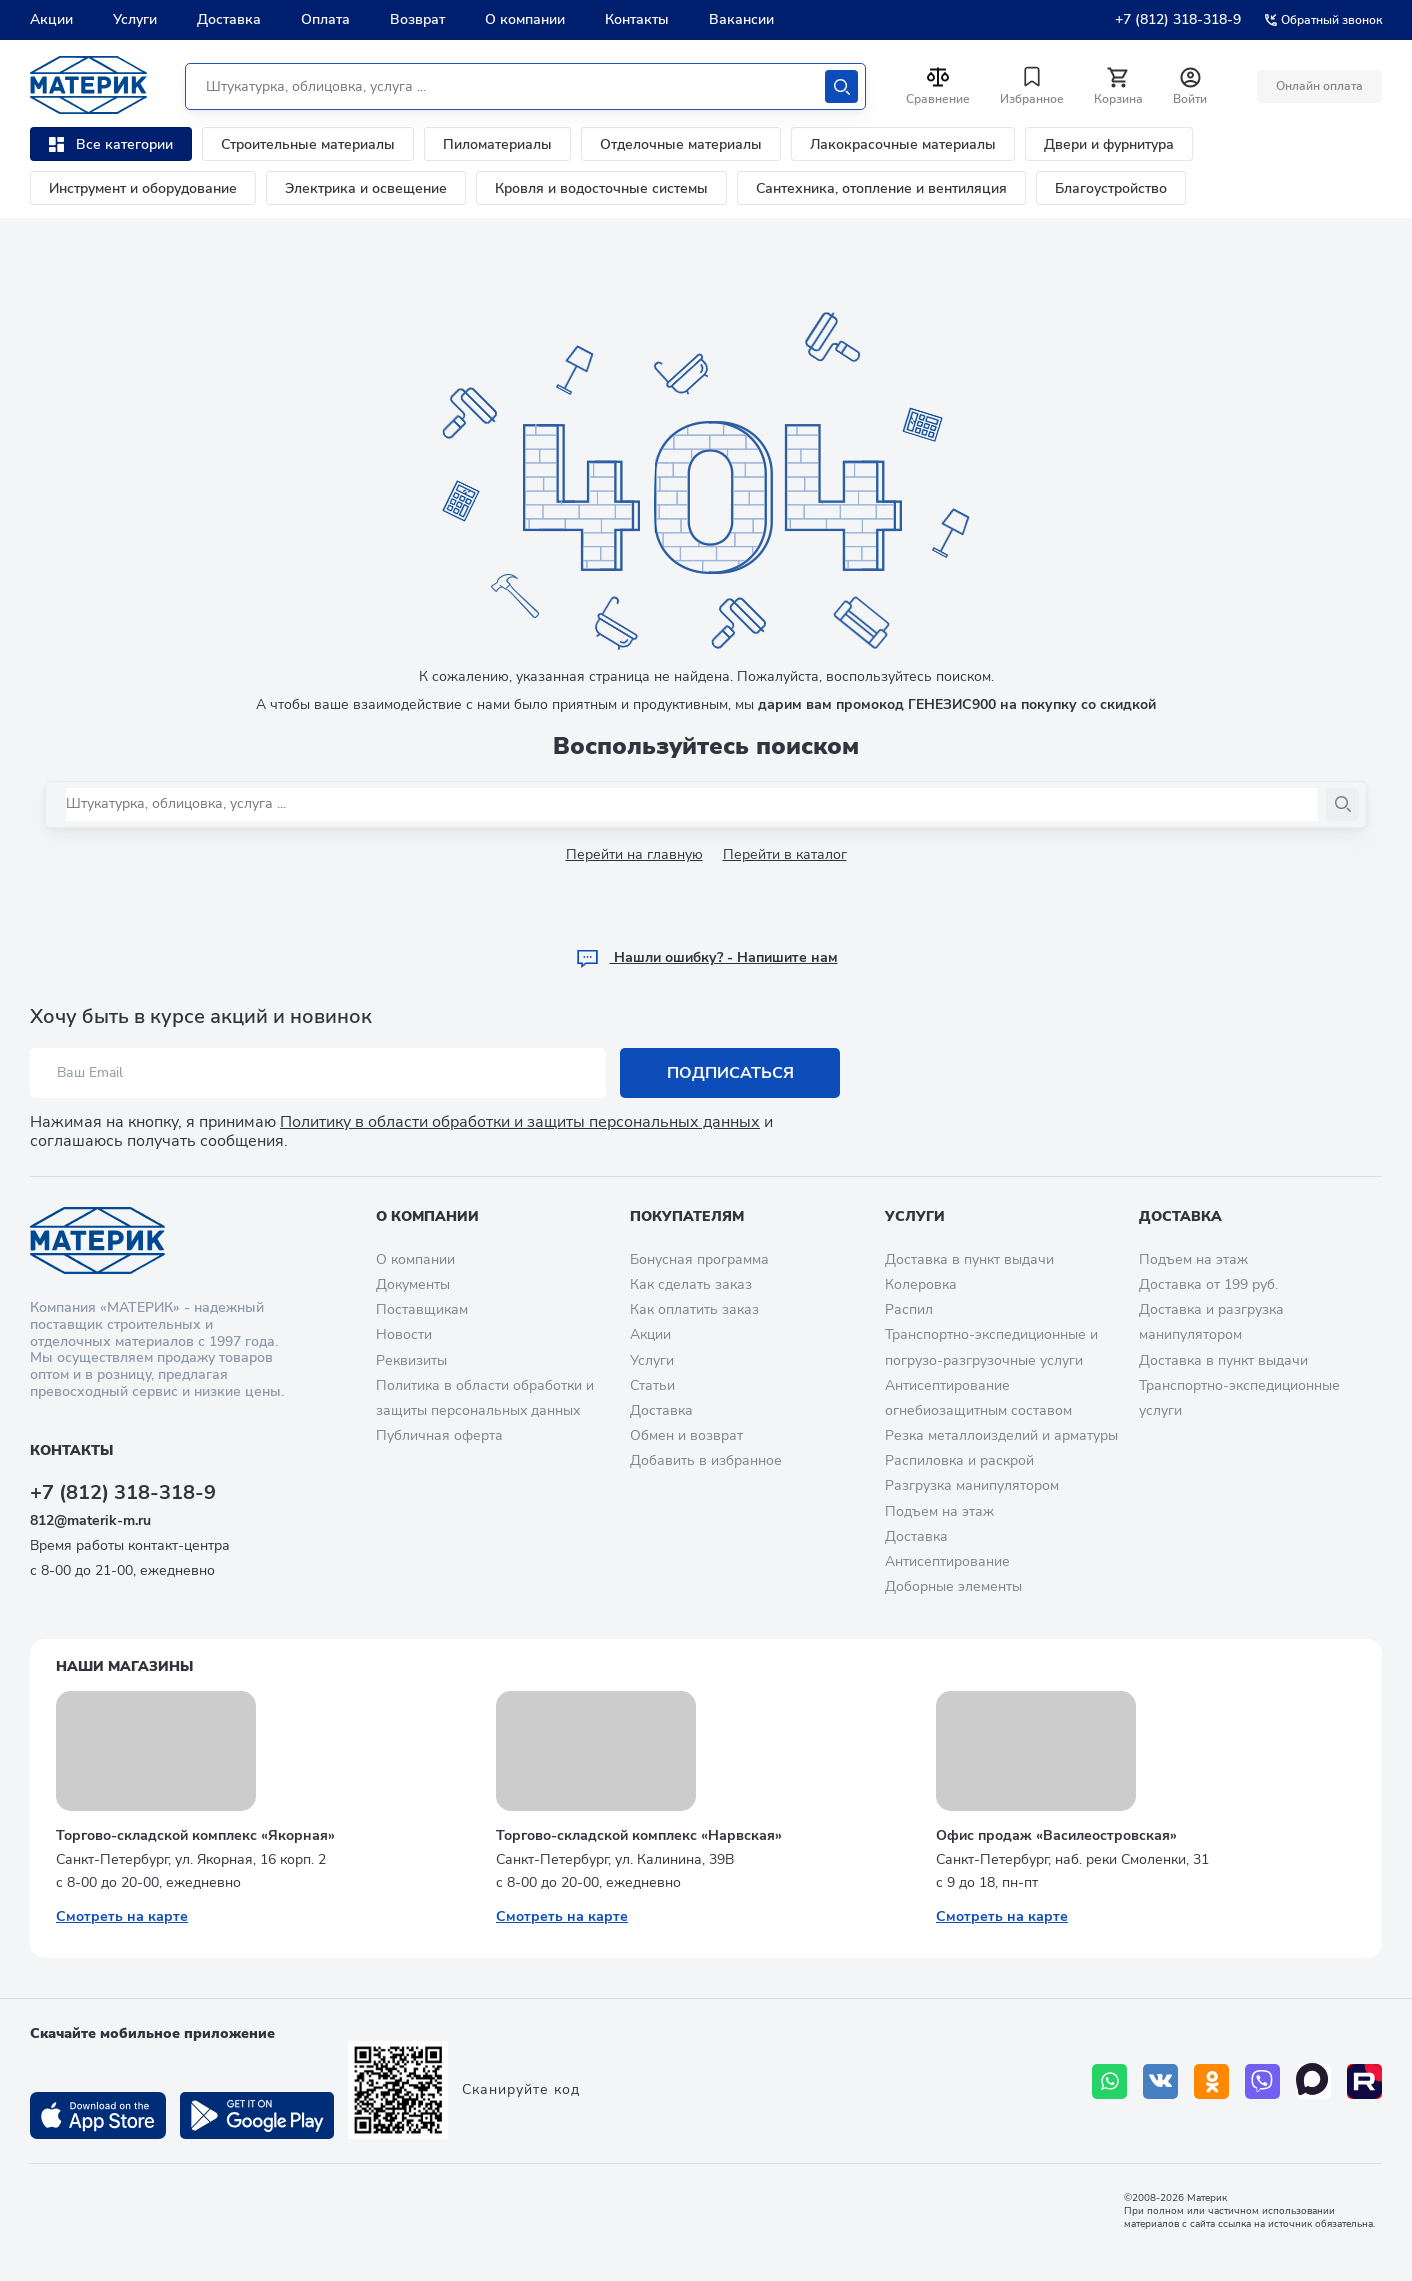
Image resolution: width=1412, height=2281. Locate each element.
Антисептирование (947, 1561)
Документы (413, 1284)
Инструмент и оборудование (143, 188)
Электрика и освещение (366, 188)
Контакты (637, 19)
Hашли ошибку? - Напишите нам (706, 957)
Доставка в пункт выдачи (969, 1259)
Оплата (325, 19)
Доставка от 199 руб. (1208, 1284)
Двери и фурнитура (1109, 144)
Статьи (652, 1385)
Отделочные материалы (681, 144)
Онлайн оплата (1319, 86)
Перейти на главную (634, 854)
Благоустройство (1111, 188)
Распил (909, 1309)
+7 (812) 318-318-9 (1178, 19)
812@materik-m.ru (90, 1520)
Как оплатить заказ (694, 1309)
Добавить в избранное (706, 1460)
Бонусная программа (699, 1259)
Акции (51, 19)
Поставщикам (422, 1309)
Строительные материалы (308, 144)
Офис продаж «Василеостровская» (1056, 1835)
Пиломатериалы (497, 144)
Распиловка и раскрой (959, 1460)
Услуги (135, 19)
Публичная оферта (439, 1435)
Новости (404, 1334)
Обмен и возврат (686, 1435)
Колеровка (921, 1284)
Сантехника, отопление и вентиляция (881, 188)
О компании (525, 19)
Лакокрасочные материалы (903, 144)
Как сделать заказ (691, 1284)
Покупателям (687, 1216)
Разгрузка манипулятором (972, 1485)
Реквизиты (411, 1360)
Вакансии (741, 19)
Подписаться (730, 1073)
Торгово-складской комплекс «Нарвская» (639, 1835)
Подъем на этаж (939, 1511)
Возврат (417, 19)
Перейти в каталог (785, 854)
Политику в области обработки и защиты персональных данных (520, 1122)
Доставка (229, 19)
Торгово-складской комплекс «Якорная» (195, 1835)
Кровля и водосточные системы (601, 188)
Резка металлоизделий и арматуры (1001, 1435)
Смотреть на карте (122, 1916)
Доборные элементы (953, 1586)
